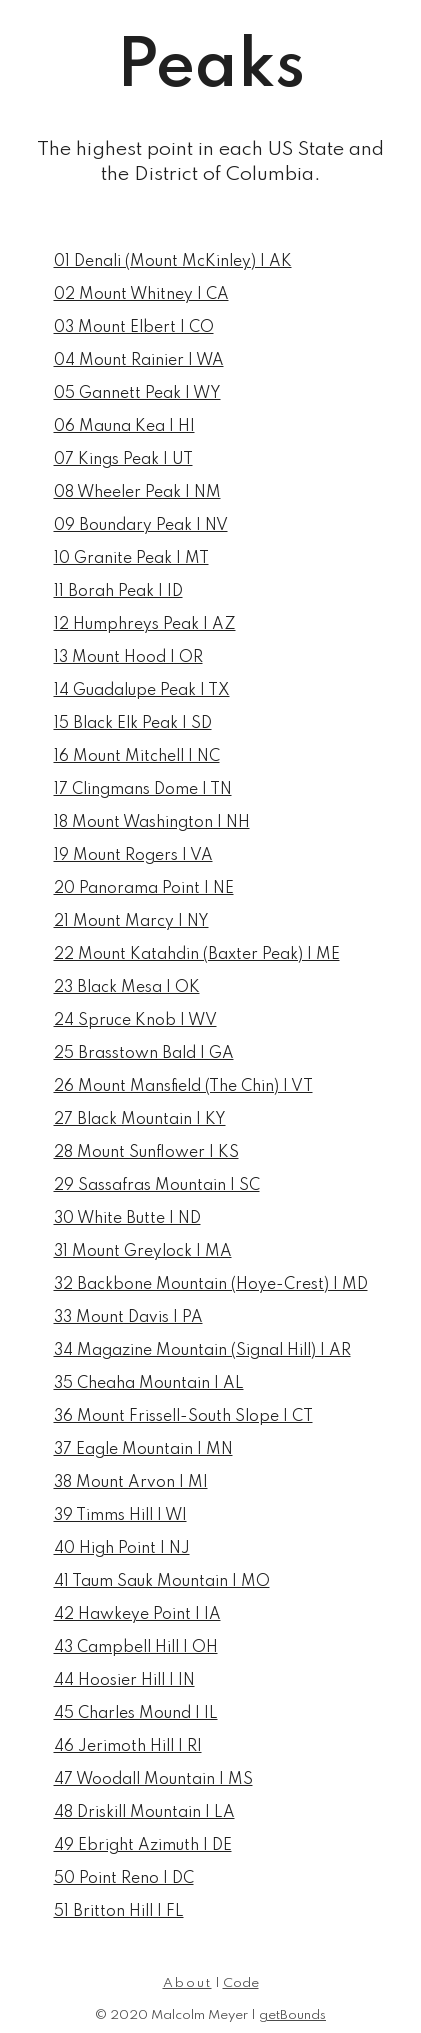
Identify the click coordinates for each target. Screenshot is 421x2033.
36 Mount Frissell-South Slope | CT (183, 1417)
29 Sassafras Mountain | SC (157, 1186)
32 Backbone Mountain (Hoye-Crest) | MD (211, 1285)
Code (241, 1983)
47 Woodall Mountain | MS (153, 1780)
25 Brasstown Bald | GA (144, 1054)
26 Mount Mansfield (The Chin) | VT (183, 1087)
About (187, 1983)
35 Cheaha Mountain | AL (149, 1384)
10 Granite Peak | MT (131, 559)
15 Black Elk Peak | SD (133, 724)
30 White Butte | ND (127, 1219)
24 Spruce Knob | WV (135, 1021)
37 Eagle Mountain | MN (143, 1450)
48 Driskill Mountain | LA (144, 1813)
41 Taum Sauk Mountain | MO (162, 1582)
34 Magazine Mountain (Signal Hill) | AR (202, 1351)
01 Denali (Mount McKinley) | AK (173, 262)
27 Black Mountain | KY (140, 1120)
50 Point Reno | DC (124, 1879)
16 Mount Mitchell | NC (137, 757)
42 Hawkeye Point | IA (137, 1615)
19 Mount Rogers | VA (133, 856)
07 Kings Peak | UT (123, 460)
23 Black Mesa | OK (127, 988)
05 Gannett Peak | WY (137, 394)
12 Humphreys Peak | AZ (145, 625)
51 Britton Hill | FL (119, 1912)
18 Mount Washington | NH (152, 823)
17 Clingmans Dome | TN (143, 790)
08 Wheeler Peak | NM (137, 493)
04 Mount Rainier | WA (139, 361)
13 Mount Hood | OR (128, 658)
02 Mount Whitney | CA (141, 295)
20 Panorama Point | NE (144, 889)
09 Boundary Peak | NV (141, 526)
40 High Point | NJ (122, 1549)
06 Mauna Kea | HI (124, 427)
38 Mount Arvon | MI (131, 1483)
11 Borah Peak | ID (118, 592)
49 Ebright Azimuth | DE (143, 1846)
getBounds (292, 2015)
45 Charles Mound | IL (136, 1714)
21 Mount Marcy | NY (131, 922)
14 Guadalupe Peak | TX (142, 691)
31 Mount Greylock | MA (143, 1252)
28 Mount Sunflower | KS (146, 1153)
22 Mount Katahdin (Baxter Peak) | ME (197, 955)
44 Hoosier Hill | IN (124, 1681)
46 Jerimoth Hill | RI (128, 1747)
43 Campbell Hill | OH (136, 1648)
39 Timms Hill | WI (120, 1516)
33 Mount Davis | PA (128, 1318)
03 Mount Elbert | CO (134, 328)
